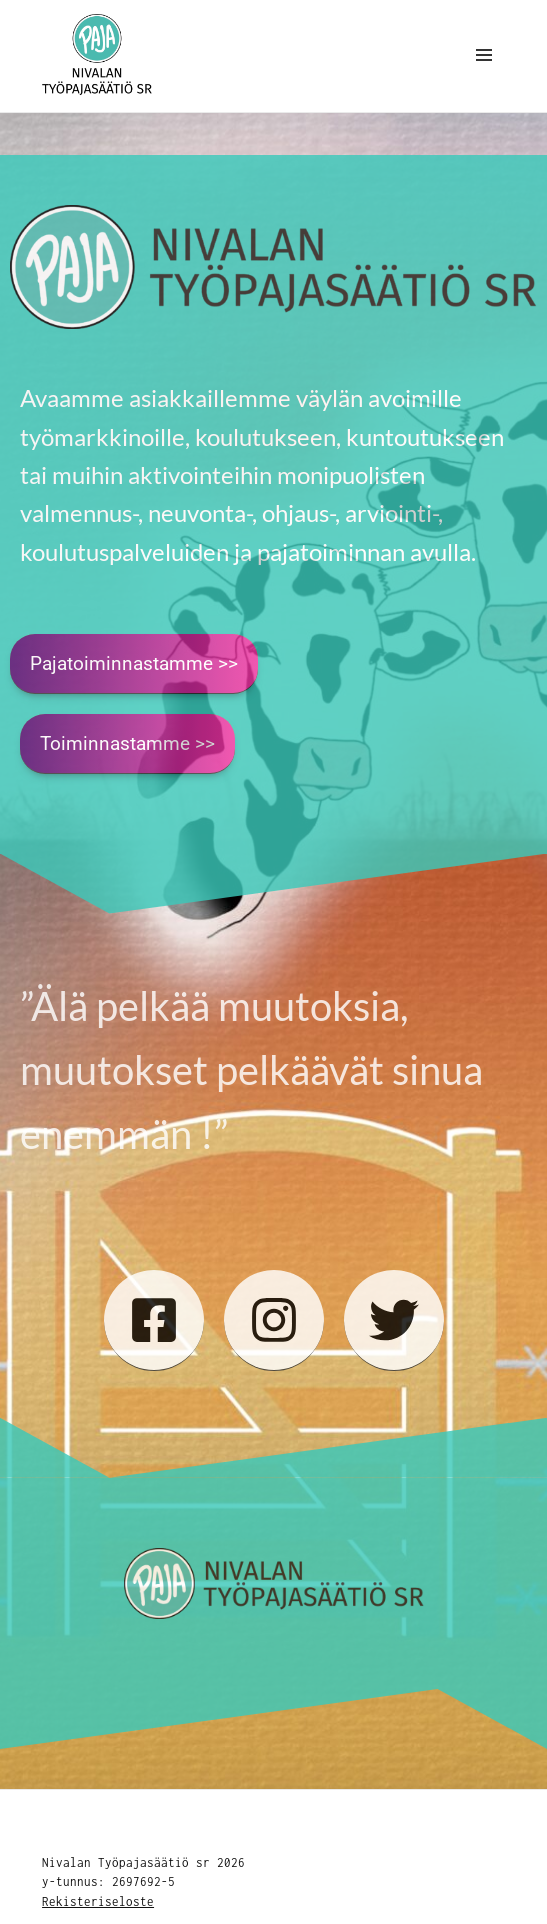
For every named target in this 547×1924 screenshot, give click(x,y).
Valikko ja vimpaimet (484, 76)
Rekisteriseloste (98, 1901)
